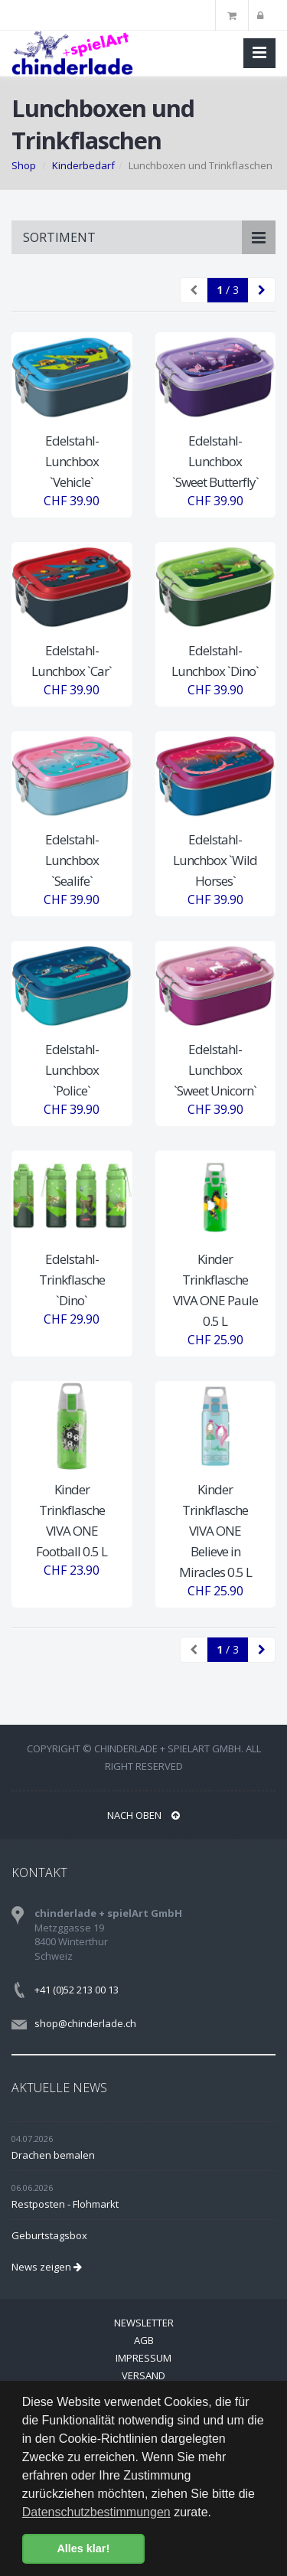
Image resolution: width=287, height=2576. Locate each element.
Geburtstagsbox (49, 2235)
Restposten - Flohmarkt (65, 2204)
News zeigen (46, 2267)
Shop (23, 165)
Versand (143, 2375)
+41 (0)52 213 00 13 (76, 1989)
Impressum (143, 2358)
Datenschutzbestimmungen (96, 2512)
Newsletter (144, 2323)
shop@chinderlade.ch (85, 2023)
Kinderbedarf (83, 165)
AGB (144, 2340)
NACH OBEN (143, 1815)
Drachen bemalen (53, 2155)
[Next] (262, 290)
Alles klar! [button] (83, 2548)
